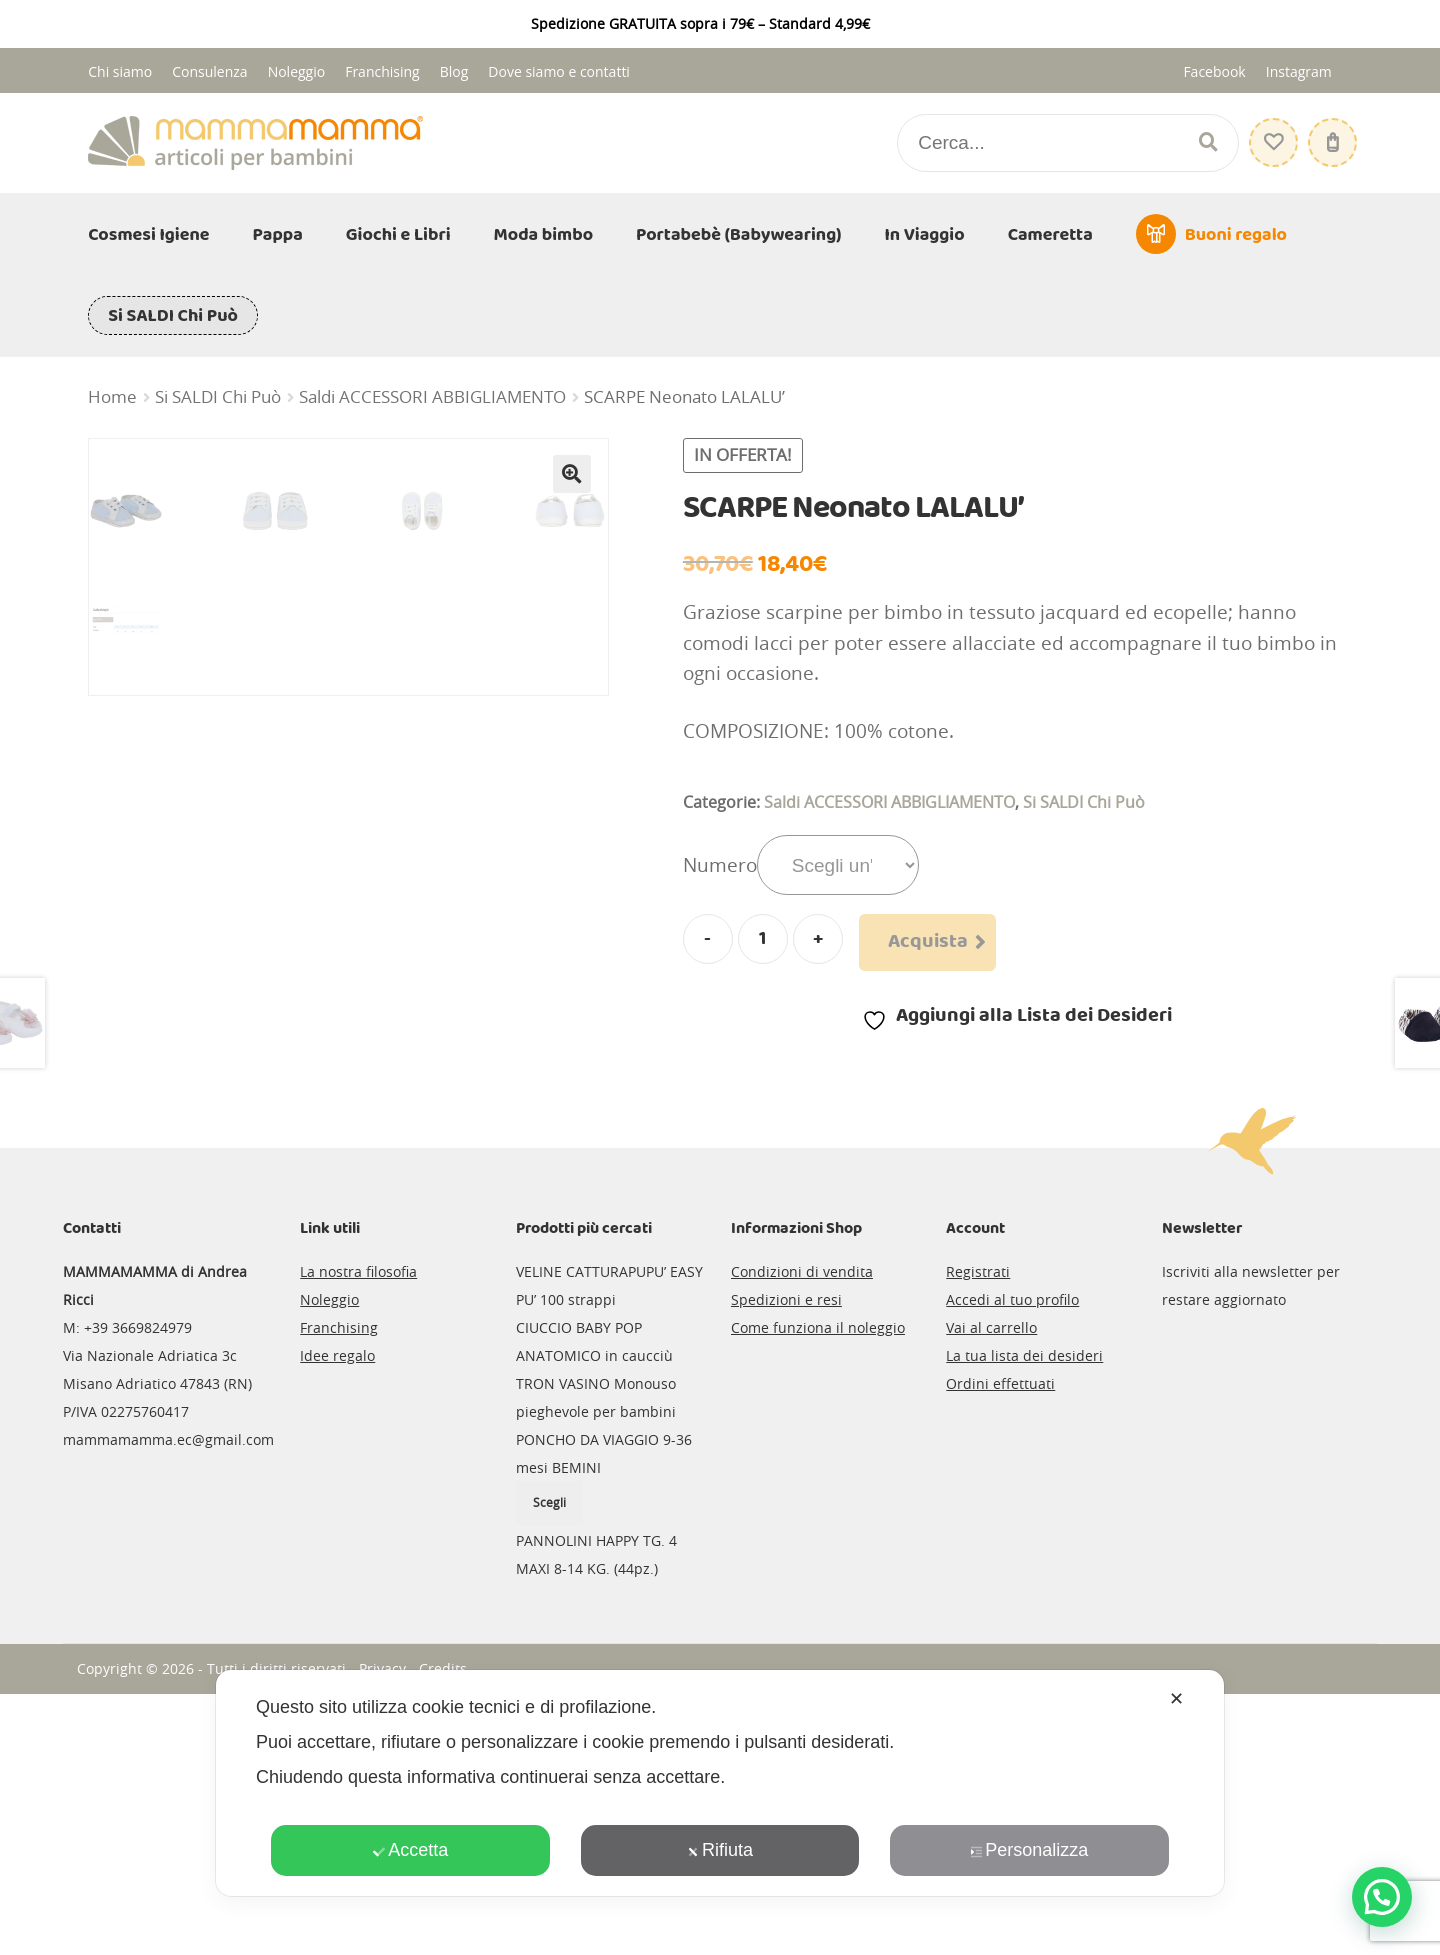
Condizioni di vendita (802, 1531)
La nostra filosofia (358, 1531)
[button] (572, 474)
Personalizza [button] (1029, 1850)
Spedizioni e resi (786, 1559)
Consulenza (209, 71)
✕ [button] (1176, 1699)
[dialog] (720, 1783)
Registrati (978, 1531)
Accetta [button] (410, 1850)
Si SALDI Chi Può (173, 316)
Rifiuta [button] (720, 1850)
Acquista (928, 942)
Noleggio (297, 71)
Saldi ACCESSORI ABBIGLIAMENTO (432, 397)
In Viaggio (925, 235)
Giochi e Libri (398, 235)
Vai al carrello (991, 1587)
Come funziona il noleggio (818, 1587)
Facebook (1214, 71)
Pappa (278, 235)
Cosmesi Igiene (148, 235)
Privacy (382, 1928)
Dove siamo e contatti (559, 71)
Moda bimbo (544, 235)
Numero (720, 865)
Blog (454, 71)
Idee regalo (337, 1615)
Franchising (382, 71)
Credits (443, 1928)
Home (112, 397)
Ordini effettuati (1000, 1643)
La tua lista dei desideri (1024, 1615)
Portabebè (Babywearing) (738, 235)
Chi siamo (120, 71)
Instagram (1299, 71)
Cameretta (1050, 235)
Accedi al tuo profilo (1012, 1559)
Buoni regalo (1236, 235)
